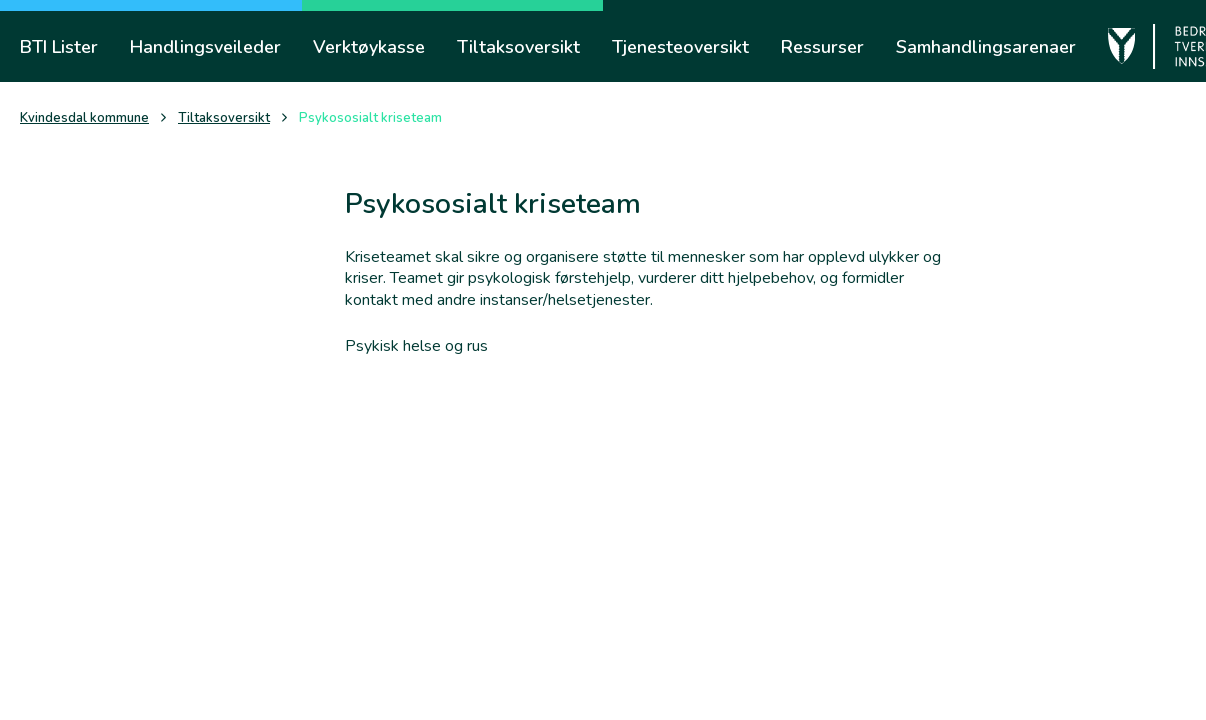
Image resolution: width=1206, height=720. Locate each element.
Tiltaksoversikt (224, 118)
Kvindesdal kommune (84, 118)
